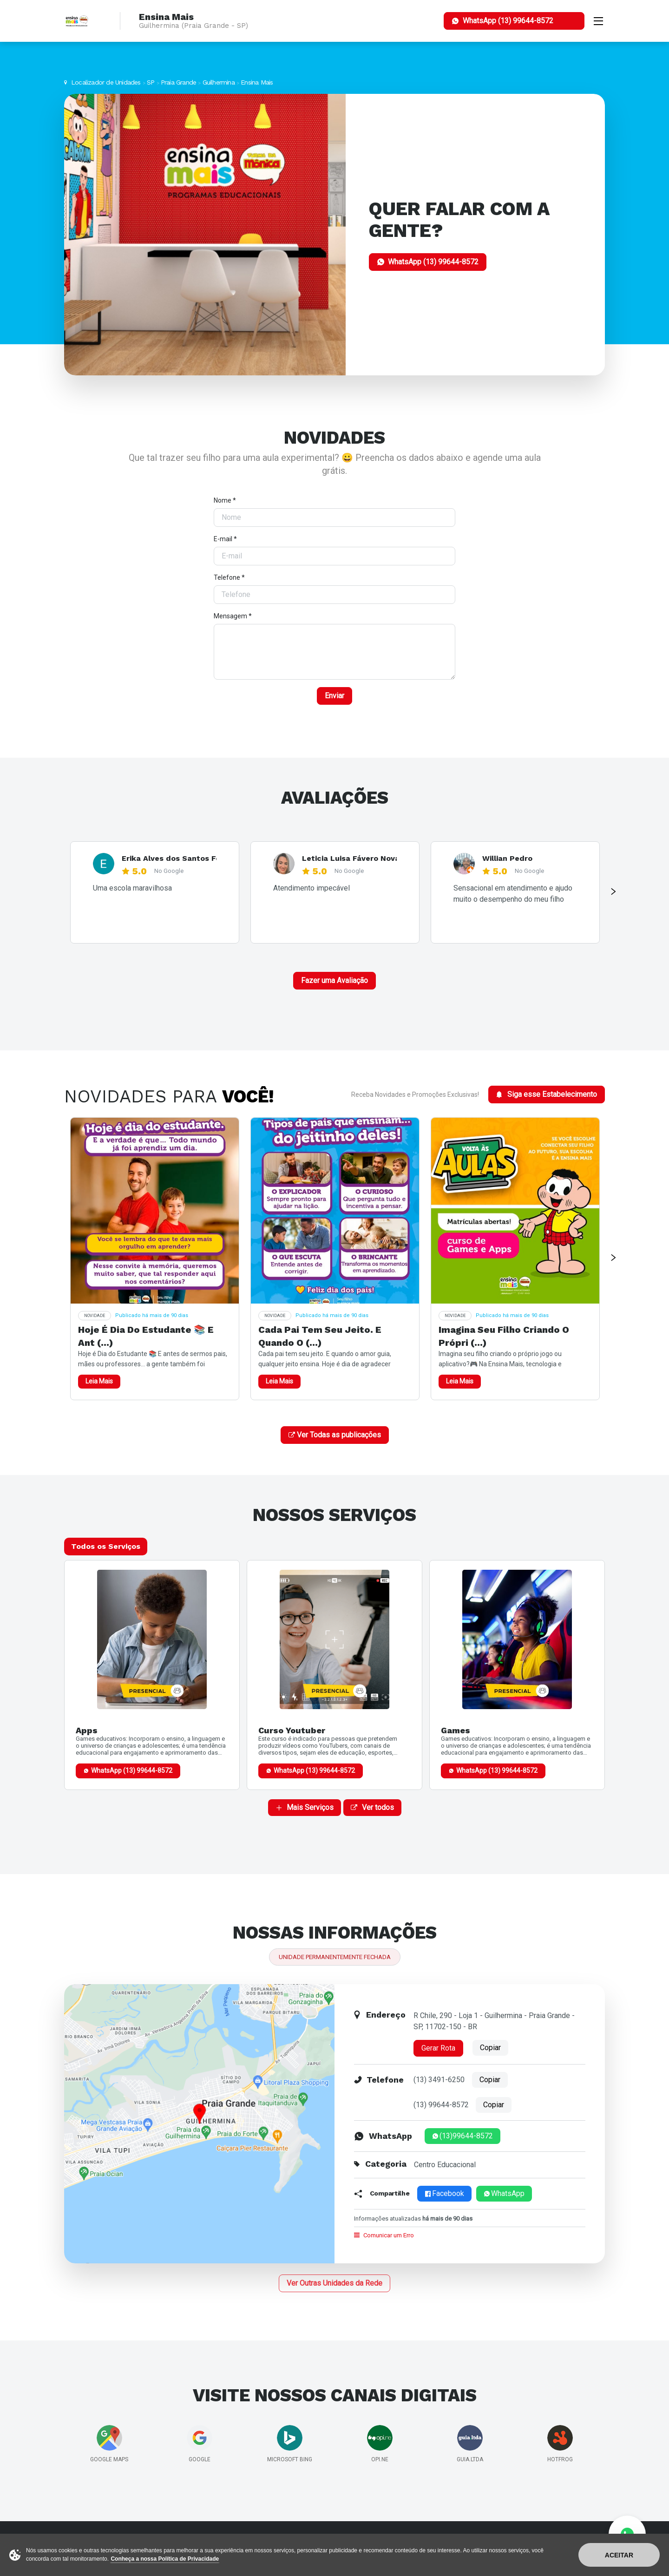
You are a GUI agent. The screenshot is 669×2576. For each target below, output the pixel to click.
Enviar (334, 695)
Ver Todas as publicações (335, 1434)
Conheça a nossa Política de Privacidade (165, 2559)
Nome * (225, 500)
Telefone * (229, 577)
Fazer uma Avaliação (334, 980)
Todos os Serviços (105, 1546)
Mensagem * (233, 616)
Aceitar (619, 2555)
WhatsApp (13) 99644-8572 (131, 1770)
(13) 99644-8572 (440, 2104)
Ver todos (372, 1807)
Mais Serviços (304, 1807)
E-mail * (225, 539)
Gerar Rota (438, 2048)
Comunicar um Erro (384, 2235)
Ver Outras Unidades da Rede (334, 2283)
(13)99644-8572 (462, 2135)
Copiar (490, 2047)
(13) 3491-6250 (439, 2079)
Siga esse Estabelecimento (546, 1094)
